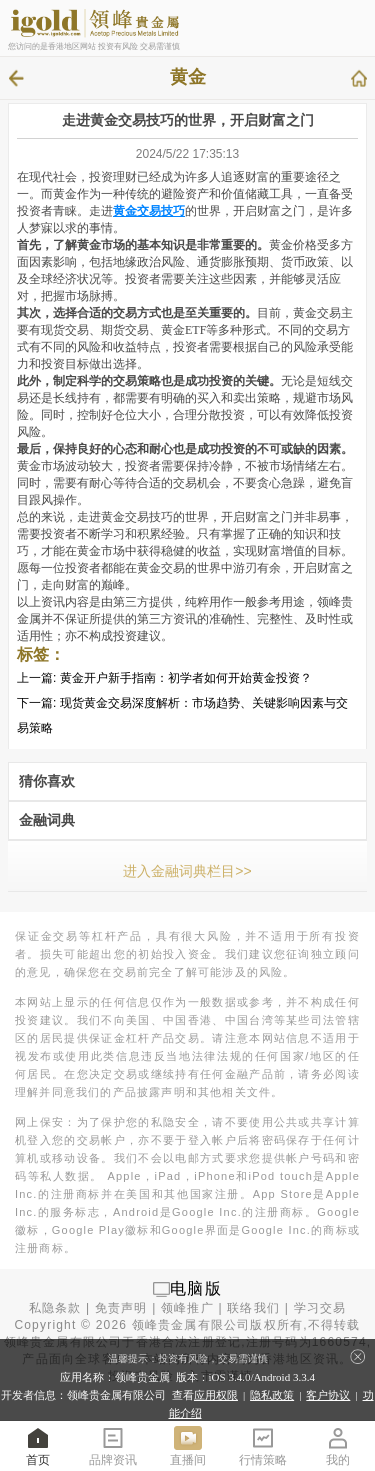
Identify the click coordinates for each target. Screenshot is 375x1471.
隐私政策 (272, 1395)
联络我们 (253, 1308)
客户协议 (328, 1395)
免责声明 (121, 1308)
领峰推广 (187, 1308)
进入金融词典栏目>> (187, 871)
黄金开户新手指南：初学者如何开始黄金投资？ (186, 678)
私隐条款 (55, 1308)
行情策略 (263, 1445)
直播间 (188, 1445)
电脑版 (196, 1288)
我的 (338, 1445)
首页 (38, 1445)
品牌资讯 (113, 1445)
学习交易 (320, 1308)
